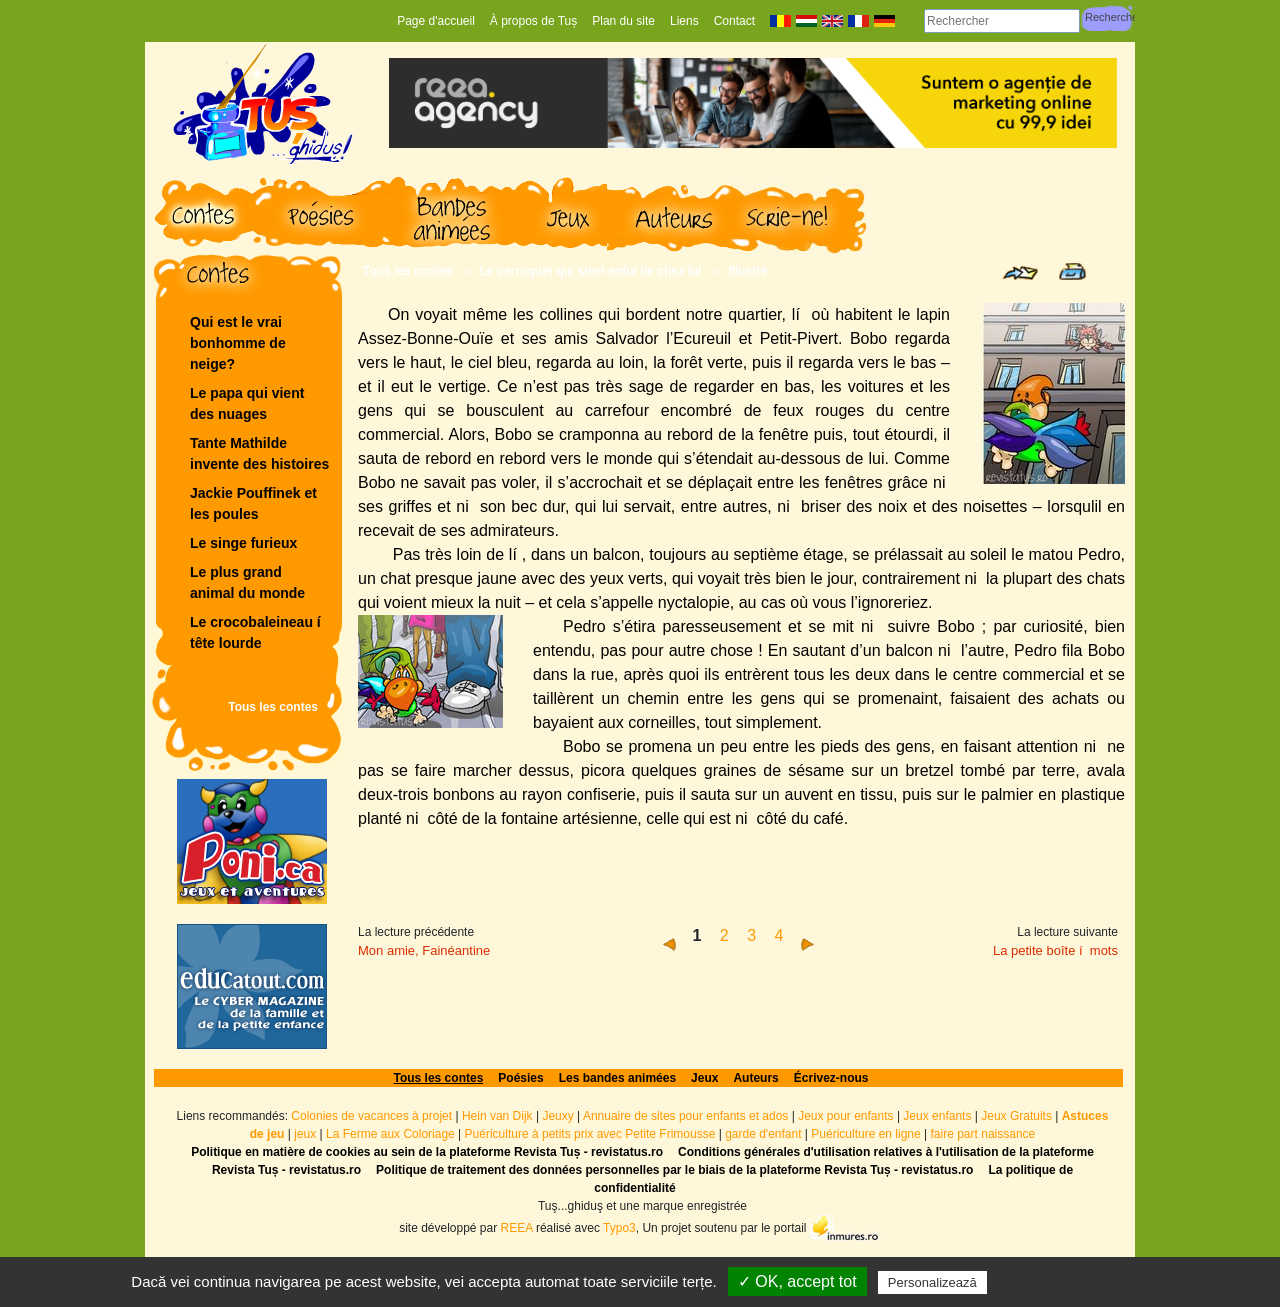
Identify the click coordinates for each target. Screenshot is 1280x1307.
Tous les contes (273, 707)
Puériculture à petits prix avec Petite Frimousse (590, 1134)
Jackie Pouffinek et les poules (253, 503)
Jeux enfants (937, 1116)
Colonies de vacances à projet (371, 1116)
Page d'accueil (436, 21)
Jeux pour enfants (845, 1116)
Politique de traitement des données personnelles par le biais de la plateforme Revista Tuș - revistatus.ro (674, 1170)
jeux (305, 1134)
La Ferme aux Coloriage (390, 1134)
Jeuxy (557, 1116)
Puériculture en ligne (865, 1134)
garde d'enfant (763, 1134)
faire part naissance (983, 1134)
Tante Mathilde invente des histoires (259, 453)
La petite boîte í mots (1055, 950)
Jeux (704, 1078)
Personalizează (932, 1282)
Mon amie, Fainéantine (424, 950)
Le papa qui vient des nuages (247, 403)
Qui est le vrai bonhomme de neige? (238, 343)
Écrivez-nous (831, 1078)
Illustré (747, 271)
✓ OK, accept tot (797, 1281)
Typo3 (619, 1228)
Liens (684, 21)
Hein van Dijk (497, 1116)
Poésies (520, 1078)
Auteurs (755, 1078)
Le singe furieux (243, 543)
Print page (1072, 271)
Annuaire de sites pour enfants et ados (685, 1116)
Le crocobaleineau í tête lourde (257, 632)
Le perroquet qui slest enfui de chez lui (591, 271)
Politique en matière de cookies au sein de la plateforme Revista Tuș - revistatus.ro (427, 1152)
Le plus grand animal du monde (247, 582)
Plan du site (623, 21)
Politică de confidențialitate (1080, 1282)
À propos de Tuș (533, 21)
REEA (517, 1228)
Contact (734, 21)
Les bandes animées (617, 1078)
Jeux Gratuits (1016, 1116)
